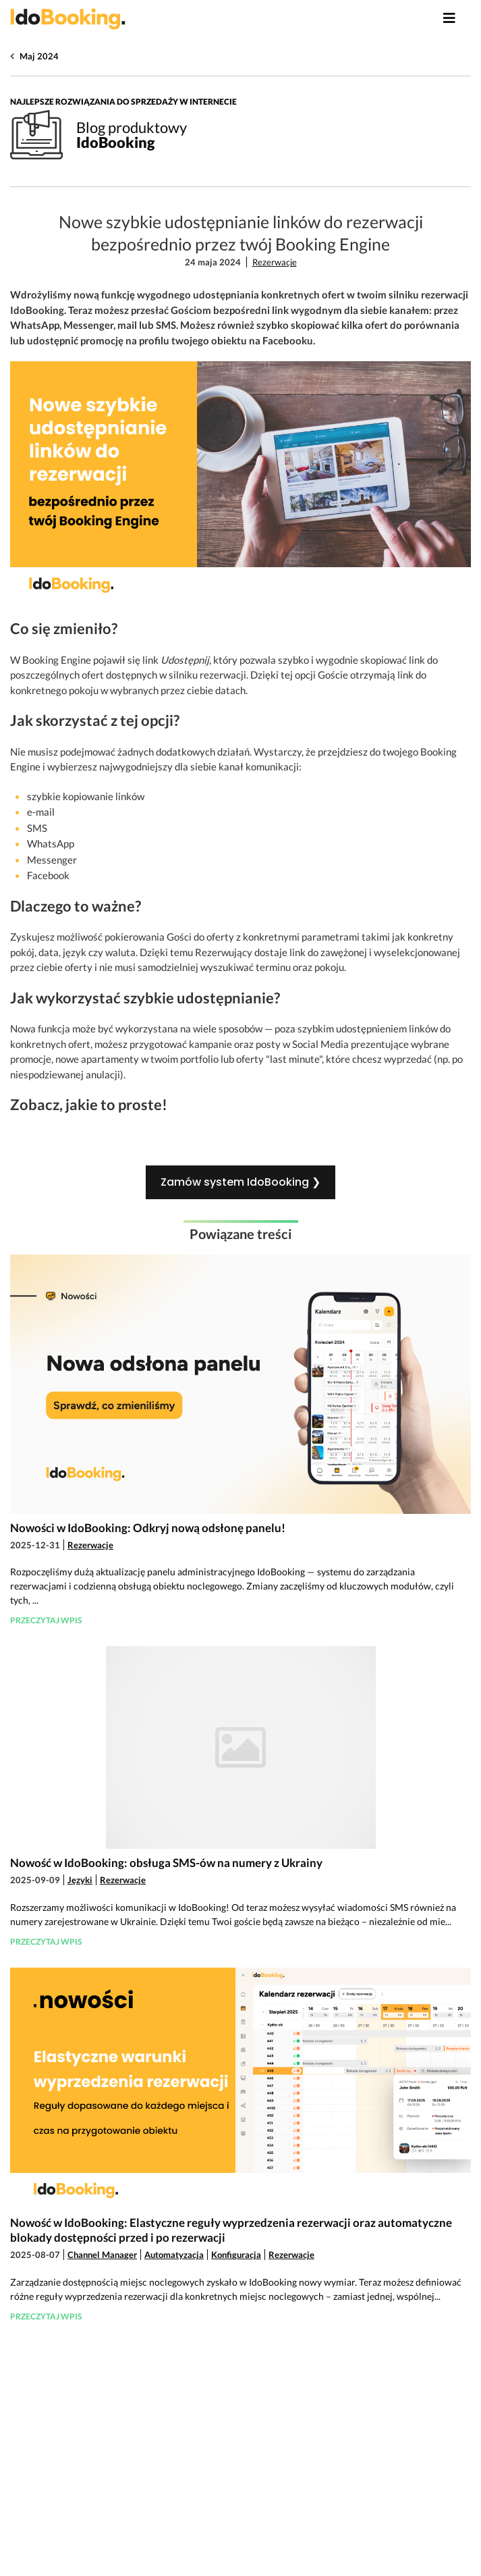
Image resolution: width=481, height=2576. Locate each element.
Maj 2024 (39, 56)
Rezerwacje (274, 262)
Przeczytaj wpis (46, 1620)
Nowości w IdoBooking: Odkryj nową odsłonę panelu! (147, 1528)
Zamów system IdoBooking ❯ (240, 1182)
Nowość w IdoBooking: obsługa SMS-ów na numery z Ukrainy (166, 1863)
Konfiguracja (236, 2254)
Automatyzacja (174, 2254)
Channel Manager (102, 2254)
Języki (79, 1879)
